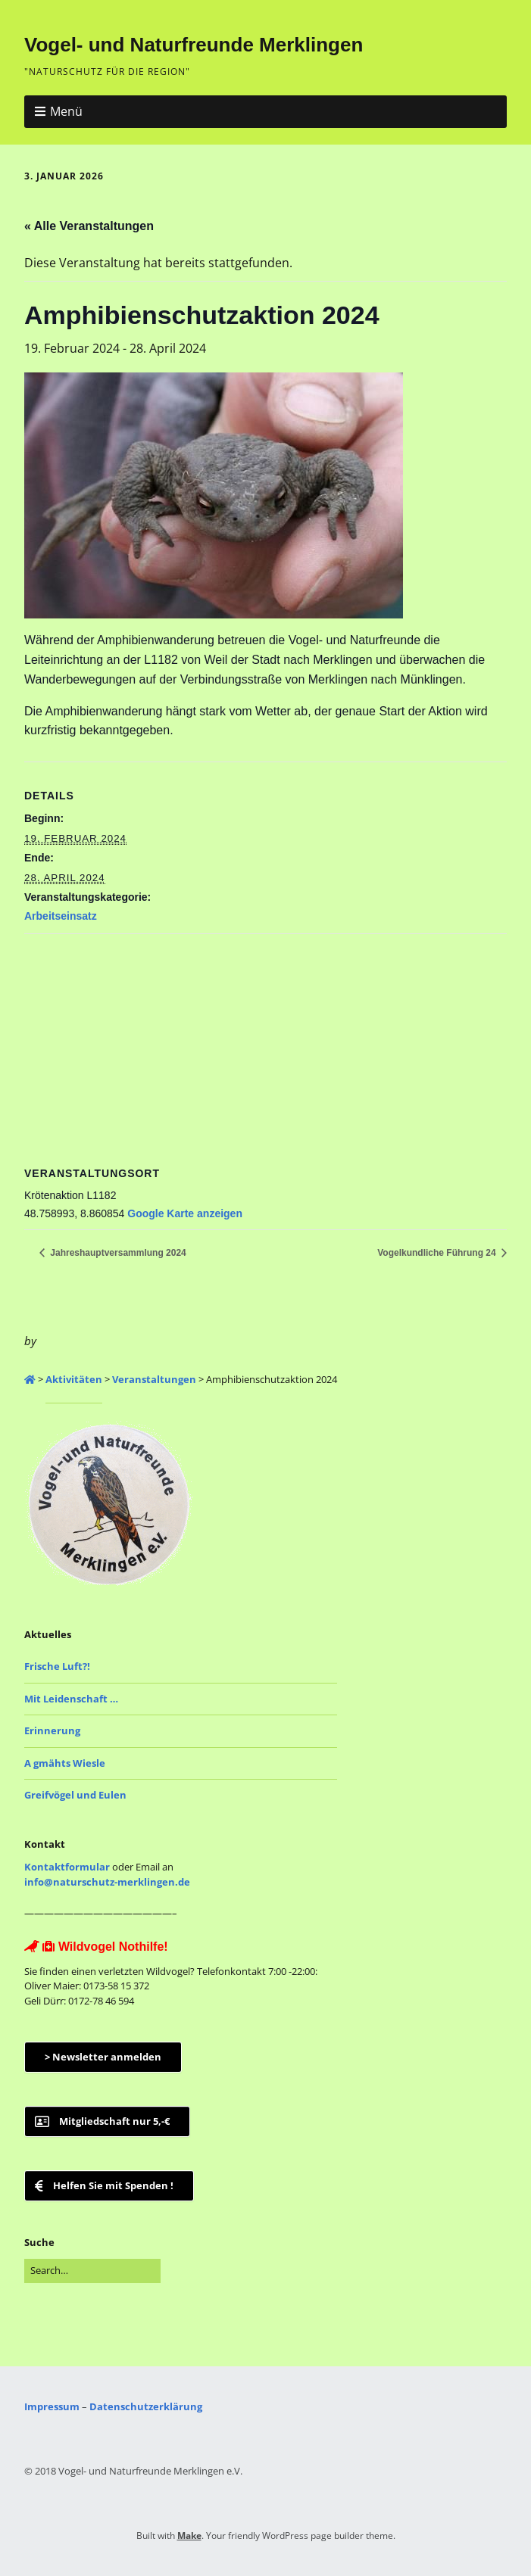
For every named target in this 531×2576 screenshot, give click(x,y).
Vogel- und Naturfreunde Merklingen (193, 44)
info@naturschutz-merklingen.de (107, 1882)
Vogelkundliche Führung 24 (437, 1253)
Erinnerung (52, 1730)
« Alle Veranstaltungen (89, 226)
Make (189, 2535)
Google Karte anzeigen (184, 1213)
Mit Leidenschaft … (71, 1698)
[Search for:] (92, 2271)
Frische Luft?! (57, 1666)
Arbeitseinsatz (60, 916)
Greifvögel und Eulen (75, 1795)
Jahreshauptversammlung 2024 (117, 1253)
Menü (66, 111)
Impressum (52, 2406)
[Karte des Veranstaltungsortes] (265, 1043)
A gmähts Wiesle (64, 1763)
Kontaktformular (67, 1867)
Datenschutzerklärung (145, 2406)
